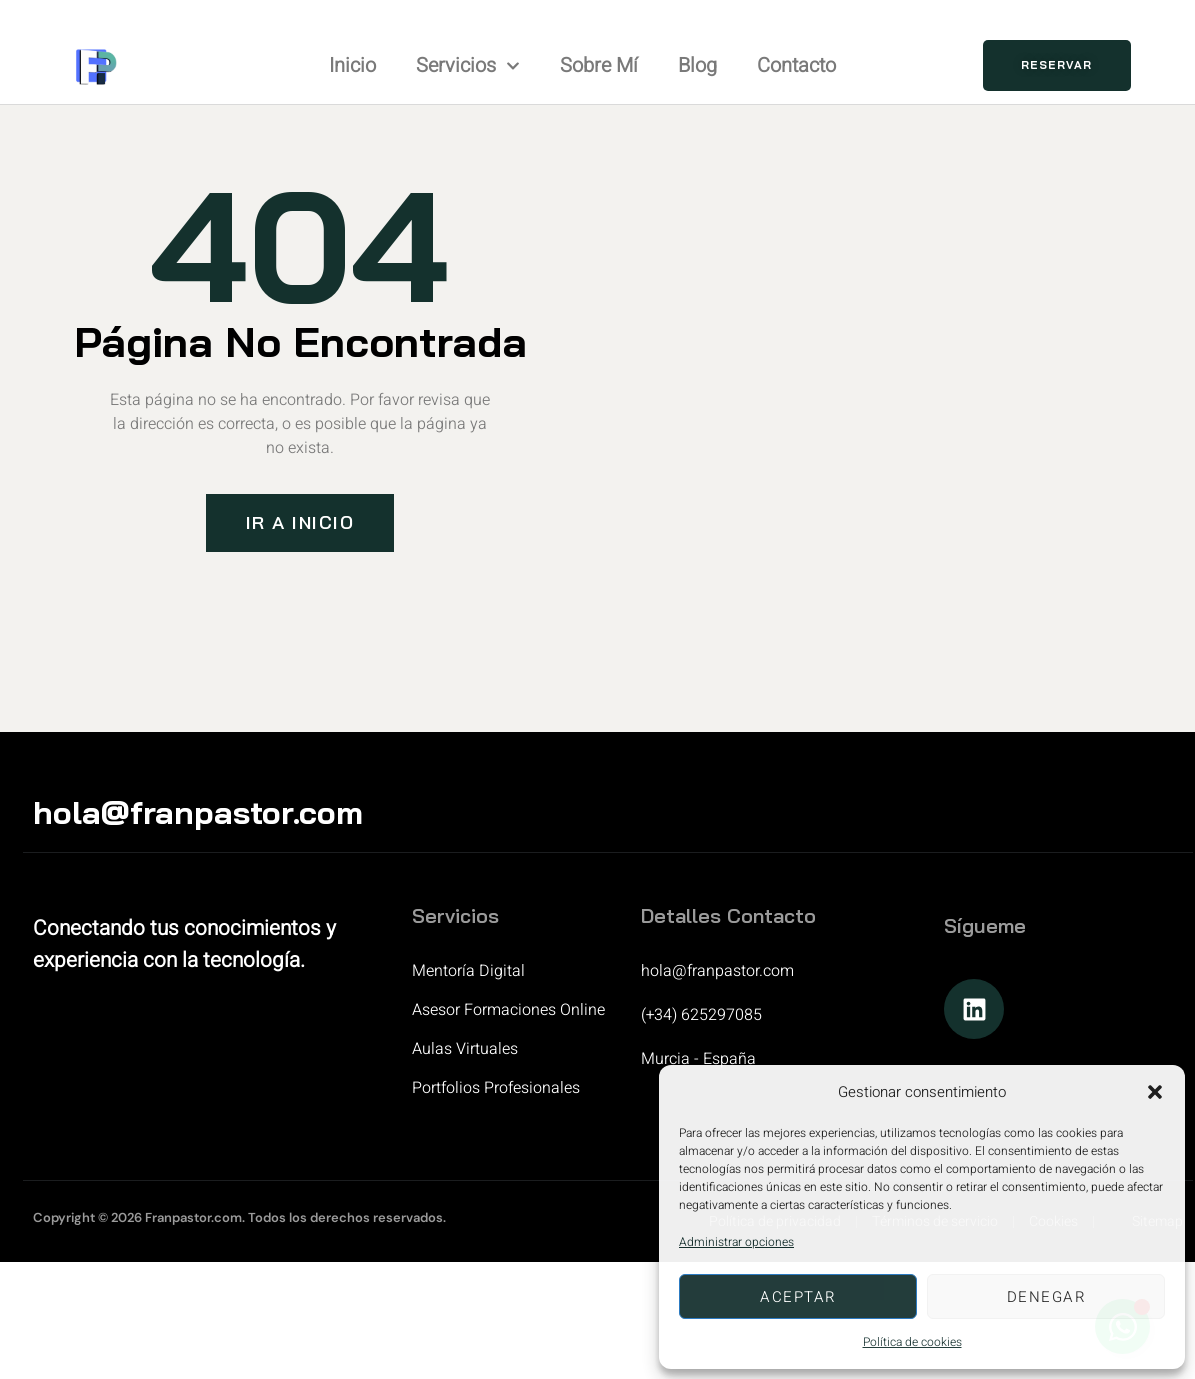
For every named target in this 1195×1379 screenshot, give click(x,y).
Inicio (352, 65)
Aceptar (798, 1297)
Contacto (796, 65)
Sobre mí (599, 65)
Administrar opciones (736, 1242)
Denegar (1046, 1297)
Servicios (468, 66)
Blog (697, 65)
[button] (1155, 1092)
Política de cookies (912, 1342)
